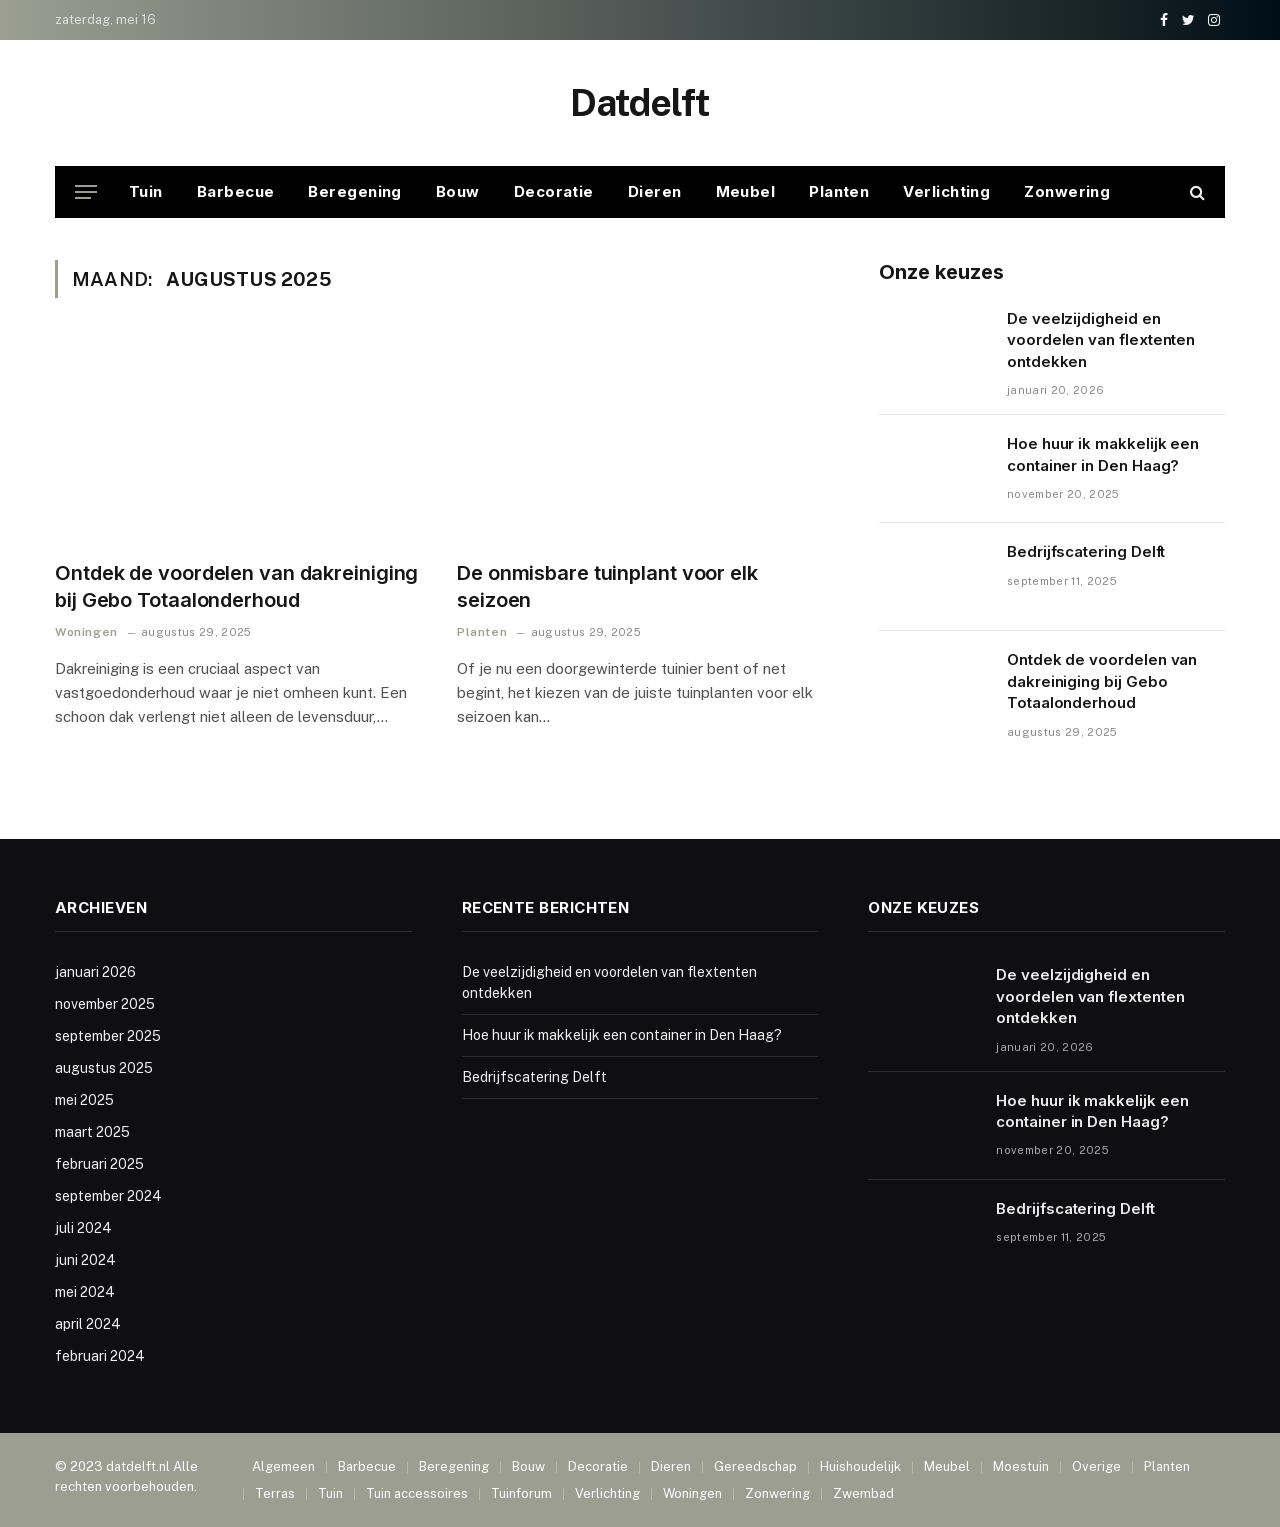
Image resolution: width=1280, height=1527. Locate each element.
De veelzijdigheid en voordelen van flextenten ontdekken (1101, 340)
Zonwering (1067, 191)
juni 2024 (85, 1260)
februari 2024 (100, 1356)
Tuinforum (521, 1493)
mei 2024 (85, 1292)
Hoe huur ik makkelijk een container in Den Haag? (1103, 454)
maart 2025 (92, 1132)
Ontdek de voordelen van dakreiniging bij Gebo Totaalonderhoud (236, 586)
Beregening (355, 191)
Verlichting (946, 191)
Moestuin (1021, 1466)
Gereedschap (755, 1466)
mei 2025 (84, 1100)
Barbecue (236, 191)
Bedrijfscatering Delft (1086, 551)
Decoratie (554, 191)
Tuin (146, 191)
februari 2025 (99, 1164)
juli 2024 (83, 1228)
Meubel (746, 191)
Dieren (655, 191)
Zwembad (863, 1493)
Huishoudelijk (860, 1466)
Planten (839, 191)
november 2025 (105, 1004)
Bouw (458, 191)
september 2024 (108, 1196)
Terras (275, 1493)
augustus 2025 (104, 1068)
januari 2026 (95, 972)
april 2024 (88, 1324)
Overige (1096, 1466)
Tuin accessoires (417, 1493)
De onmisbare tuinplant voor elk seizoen (607, 586)
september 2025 (108, 1036)
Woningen (86, 632)
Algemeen (283, 1466)
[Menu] (86, 192)
